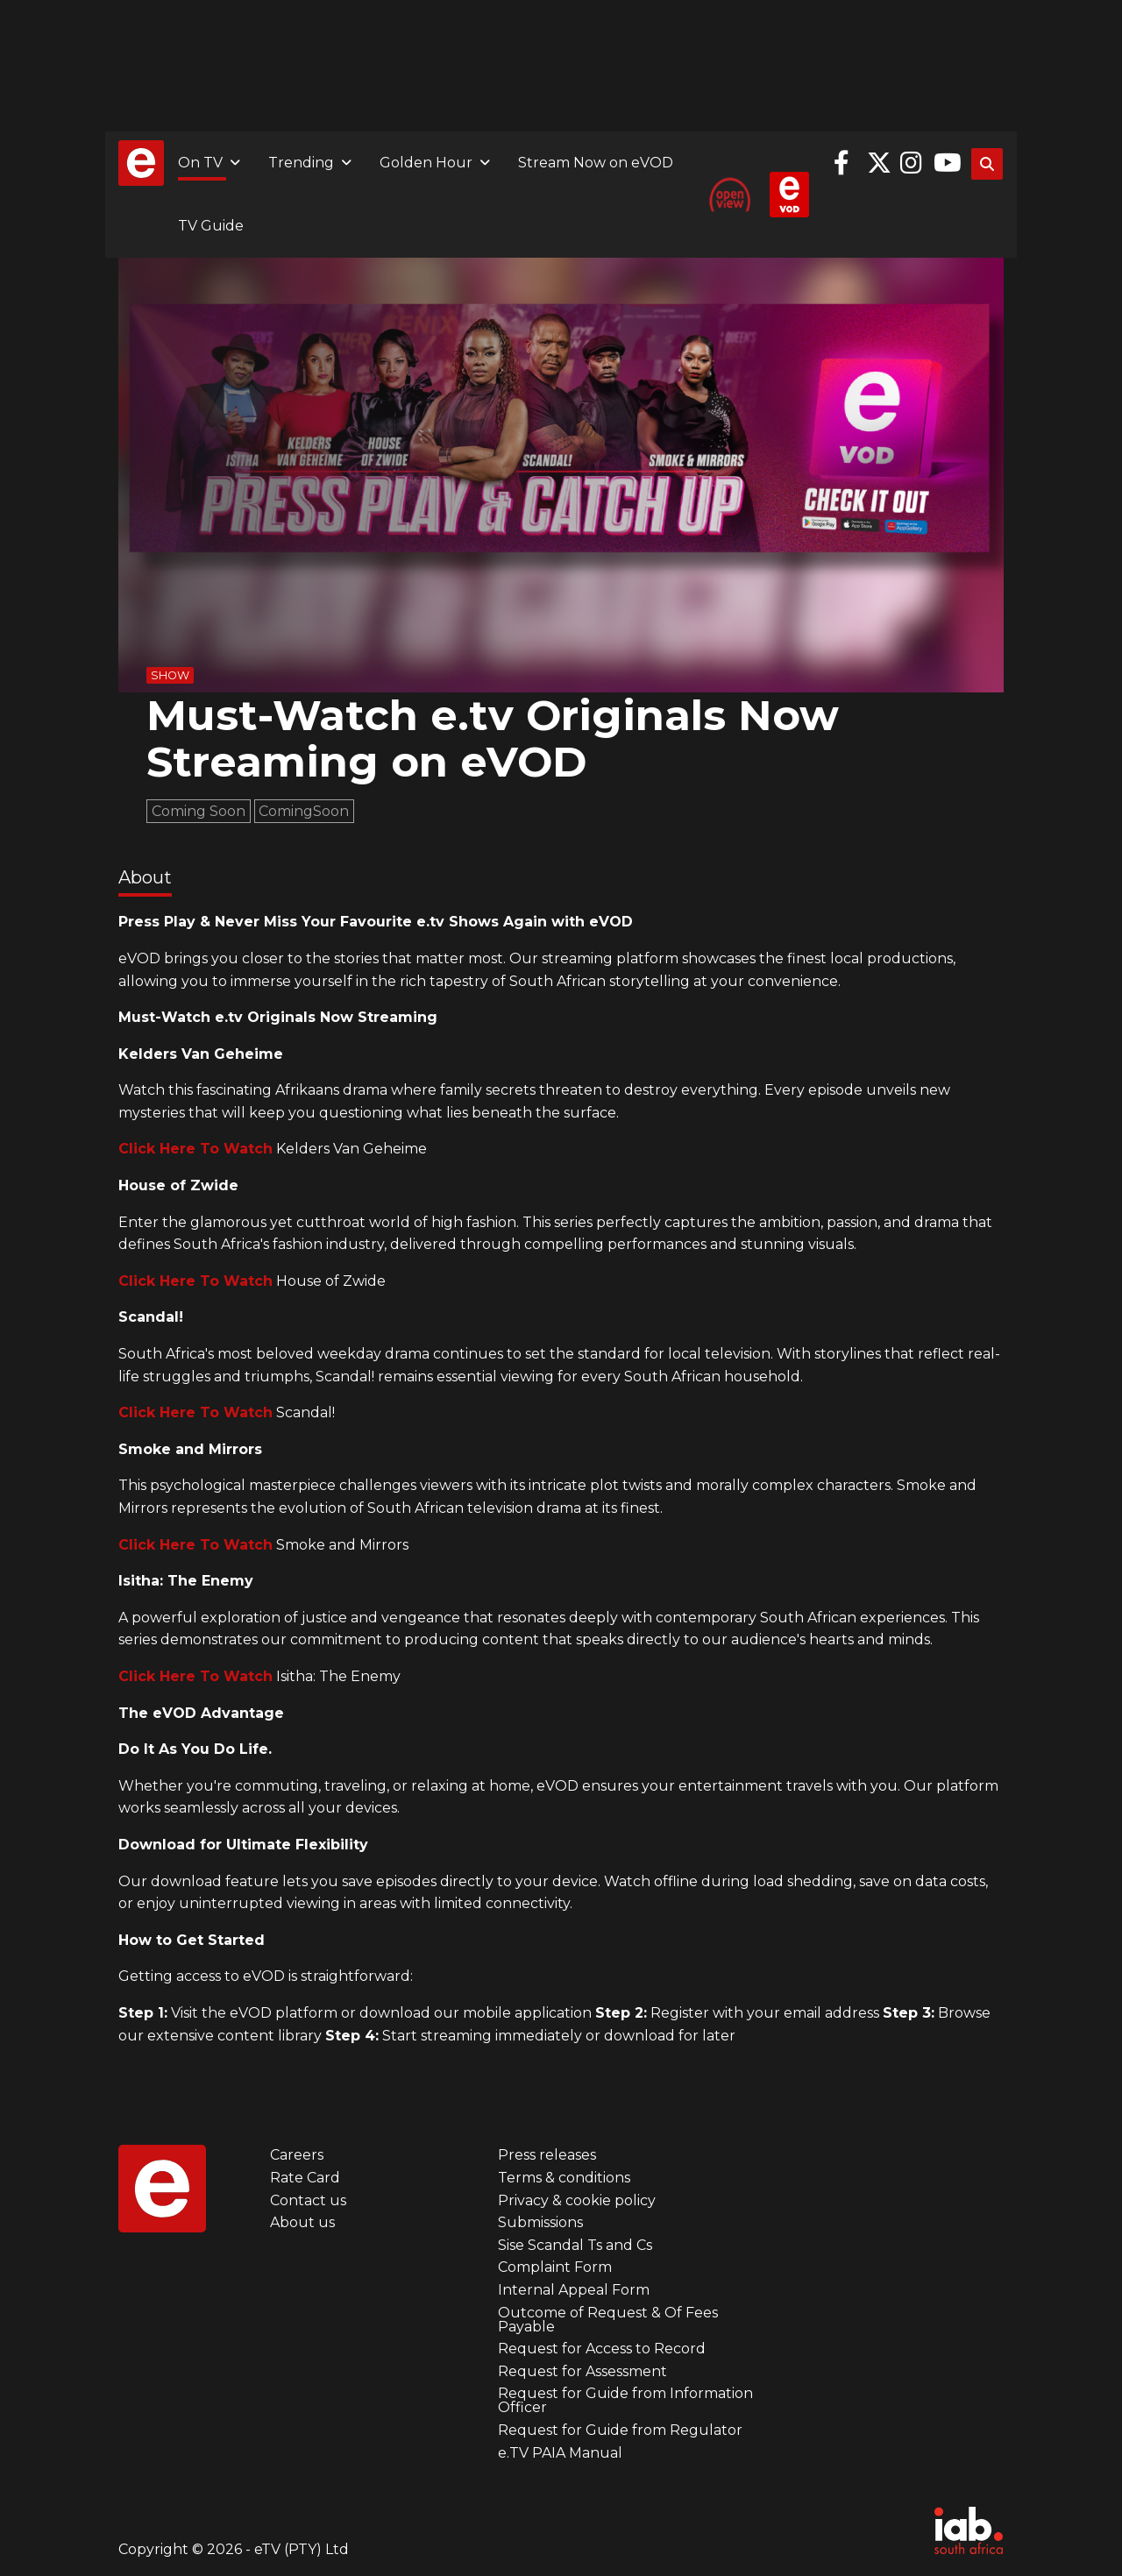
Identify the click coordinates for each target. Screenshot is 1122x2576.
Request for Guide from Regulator (620, 2430)
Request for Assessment (582, 2371)
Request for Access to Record (602, 2348)
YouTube (946, 163)
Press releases (547, 2155)
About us (302, 2222)
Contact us (308, 2200)
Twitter (879, 163)
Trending (301, 162)
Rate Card (305, 2177)
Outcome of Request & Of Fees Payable (608, 2319)
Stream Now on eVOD (595, 162)
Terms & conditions (564, 2177)
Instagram (912, 163)
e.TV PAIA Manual (560, 2453)
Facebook (846, 163)
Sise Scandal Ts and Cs (575, 2245)
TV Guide (211, 225)
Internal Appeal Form (574, 2289)
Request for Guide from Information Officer (625, 2400)
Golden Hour (426, 162)
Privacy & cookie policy (577, 2200)
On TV (200, 162)
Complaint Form (555, 2267)
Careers (296, 2155)
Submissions (540, 2222)
